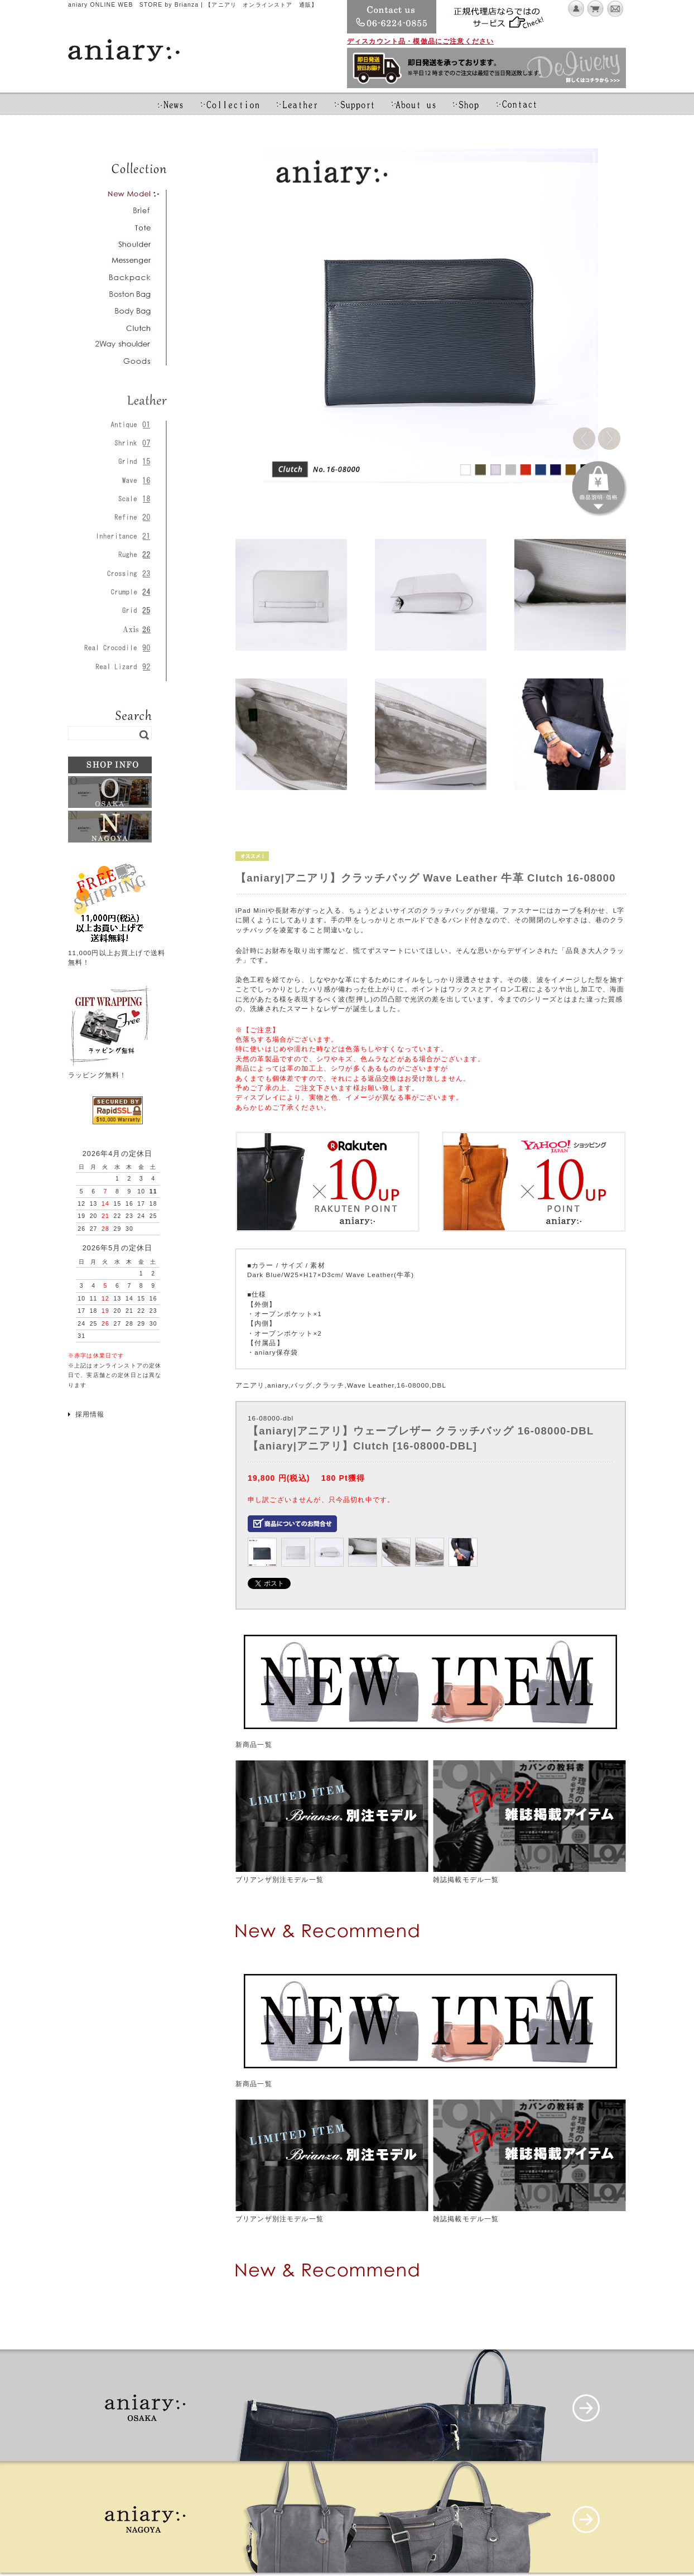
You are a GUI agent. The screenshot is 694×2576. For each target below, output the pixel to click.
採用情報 (90, 1414)
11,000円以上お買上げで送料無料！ (116, 952)
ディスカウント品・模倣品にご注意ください (420, 41)
